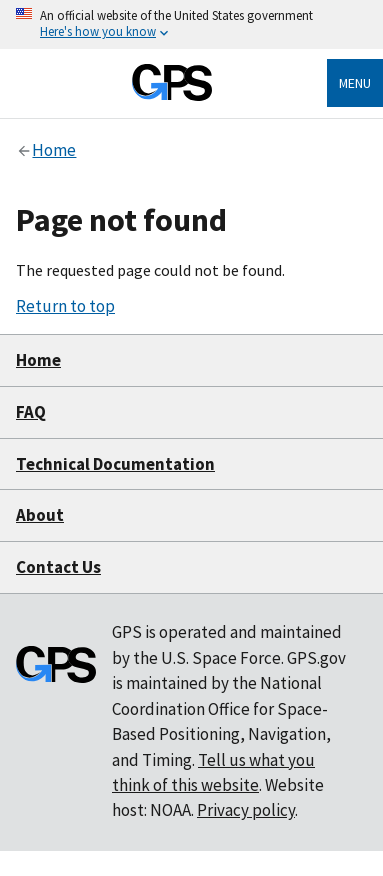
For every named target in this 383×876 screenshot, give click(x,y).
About (40, 515)
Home (38, 360)
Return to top (65, 306)
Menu (355, 83)
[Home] (172, 95)
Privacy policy (246, 810)
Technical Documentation (115, 464)
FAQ (31, 412)
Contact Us (58, 567)
